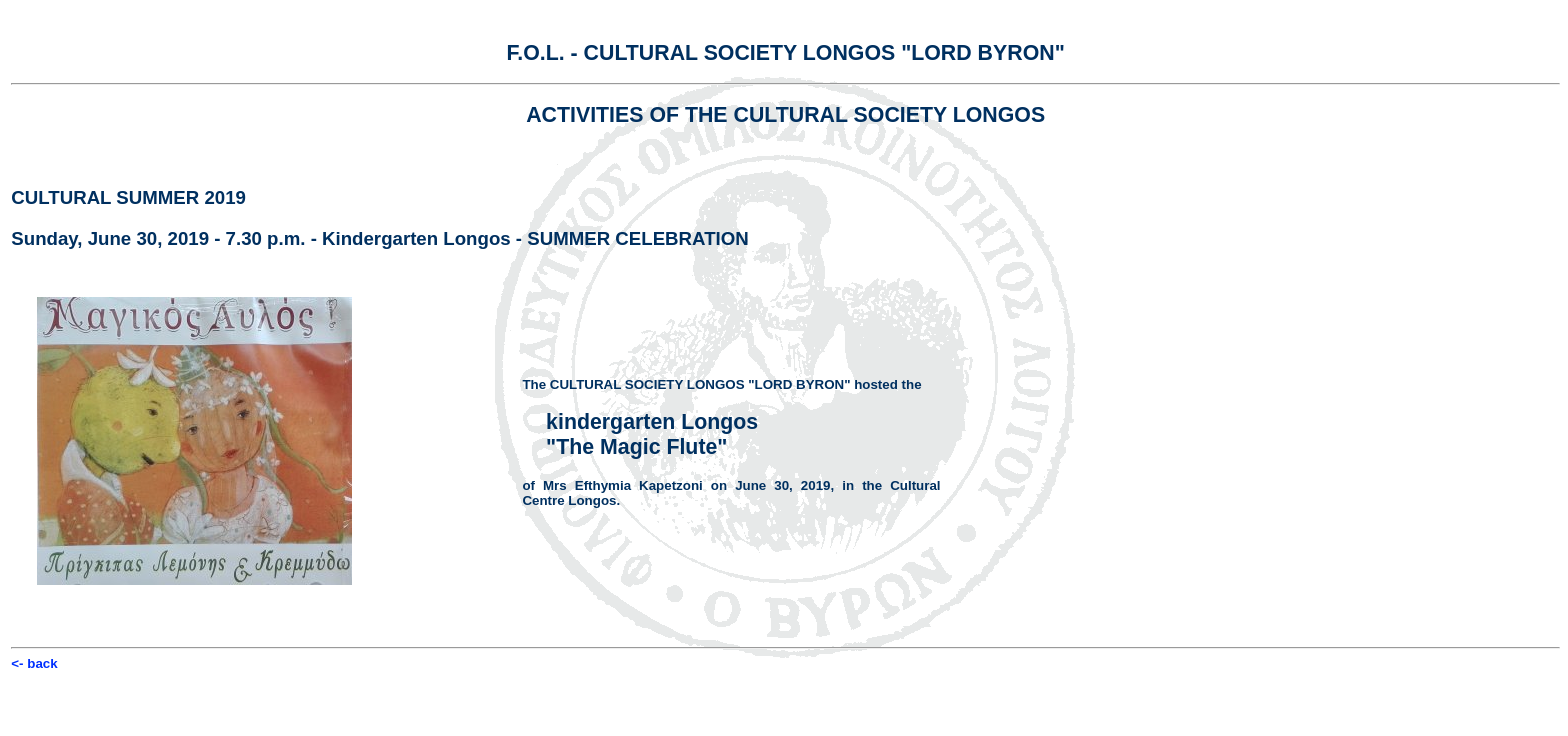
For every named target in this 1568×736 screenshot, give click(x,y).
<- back (34, 663)
